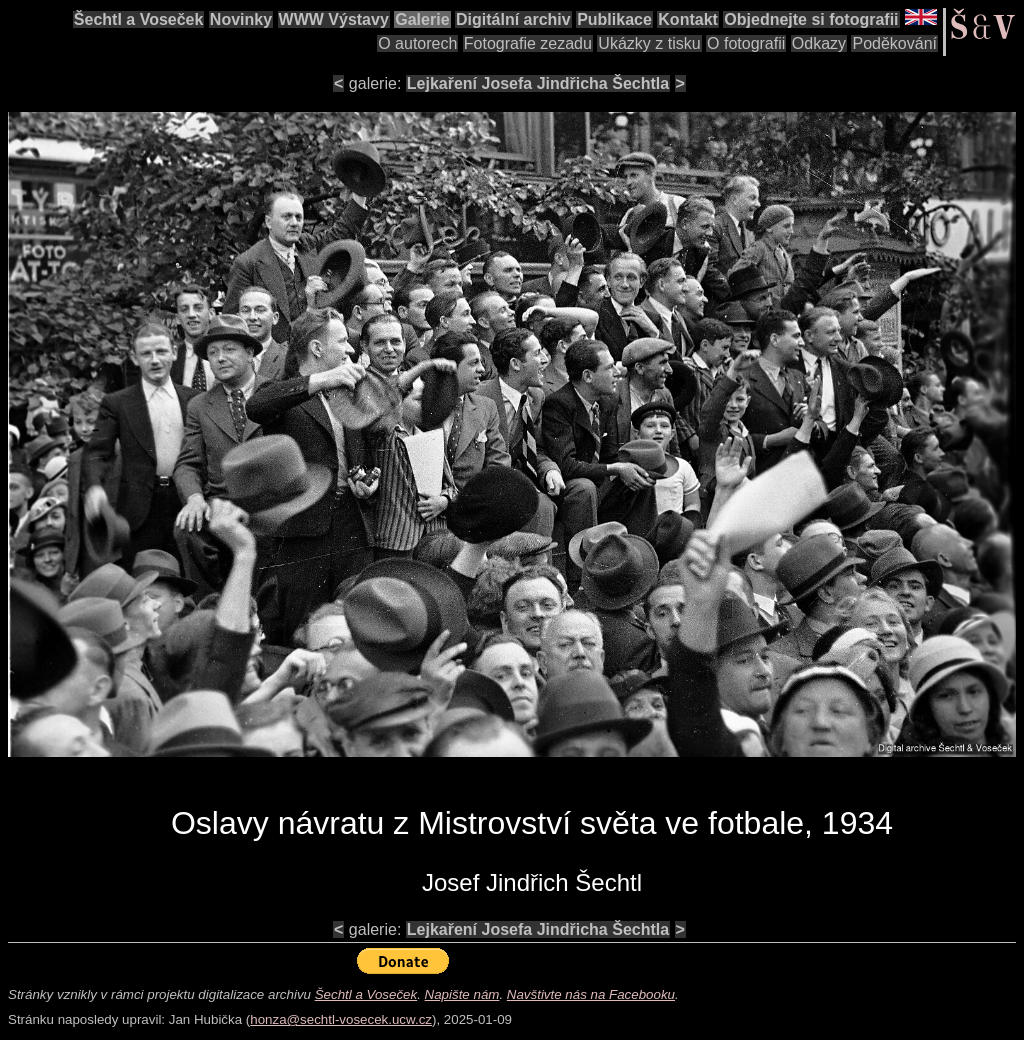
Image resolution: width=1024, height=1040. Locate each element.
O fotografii (746, 43)
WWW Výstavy (334, 19)
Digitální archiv (513, 19)
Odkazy (819, 43)
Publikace (614, 19)
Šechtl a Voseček (139, 19)
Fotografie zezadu (528, 43)
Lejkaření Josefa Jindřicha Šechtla (538, 83)
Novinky (241, 19)
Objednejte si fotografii (811, 19)
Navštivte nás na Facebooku (591, 994)
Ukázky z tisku (649, 43)
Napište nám (462, 994)
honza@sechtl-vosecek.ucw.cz (341, 1019)
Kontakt (688, 19)
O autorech (417, 43)
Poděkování (894, 43)
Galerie (422, 19)
